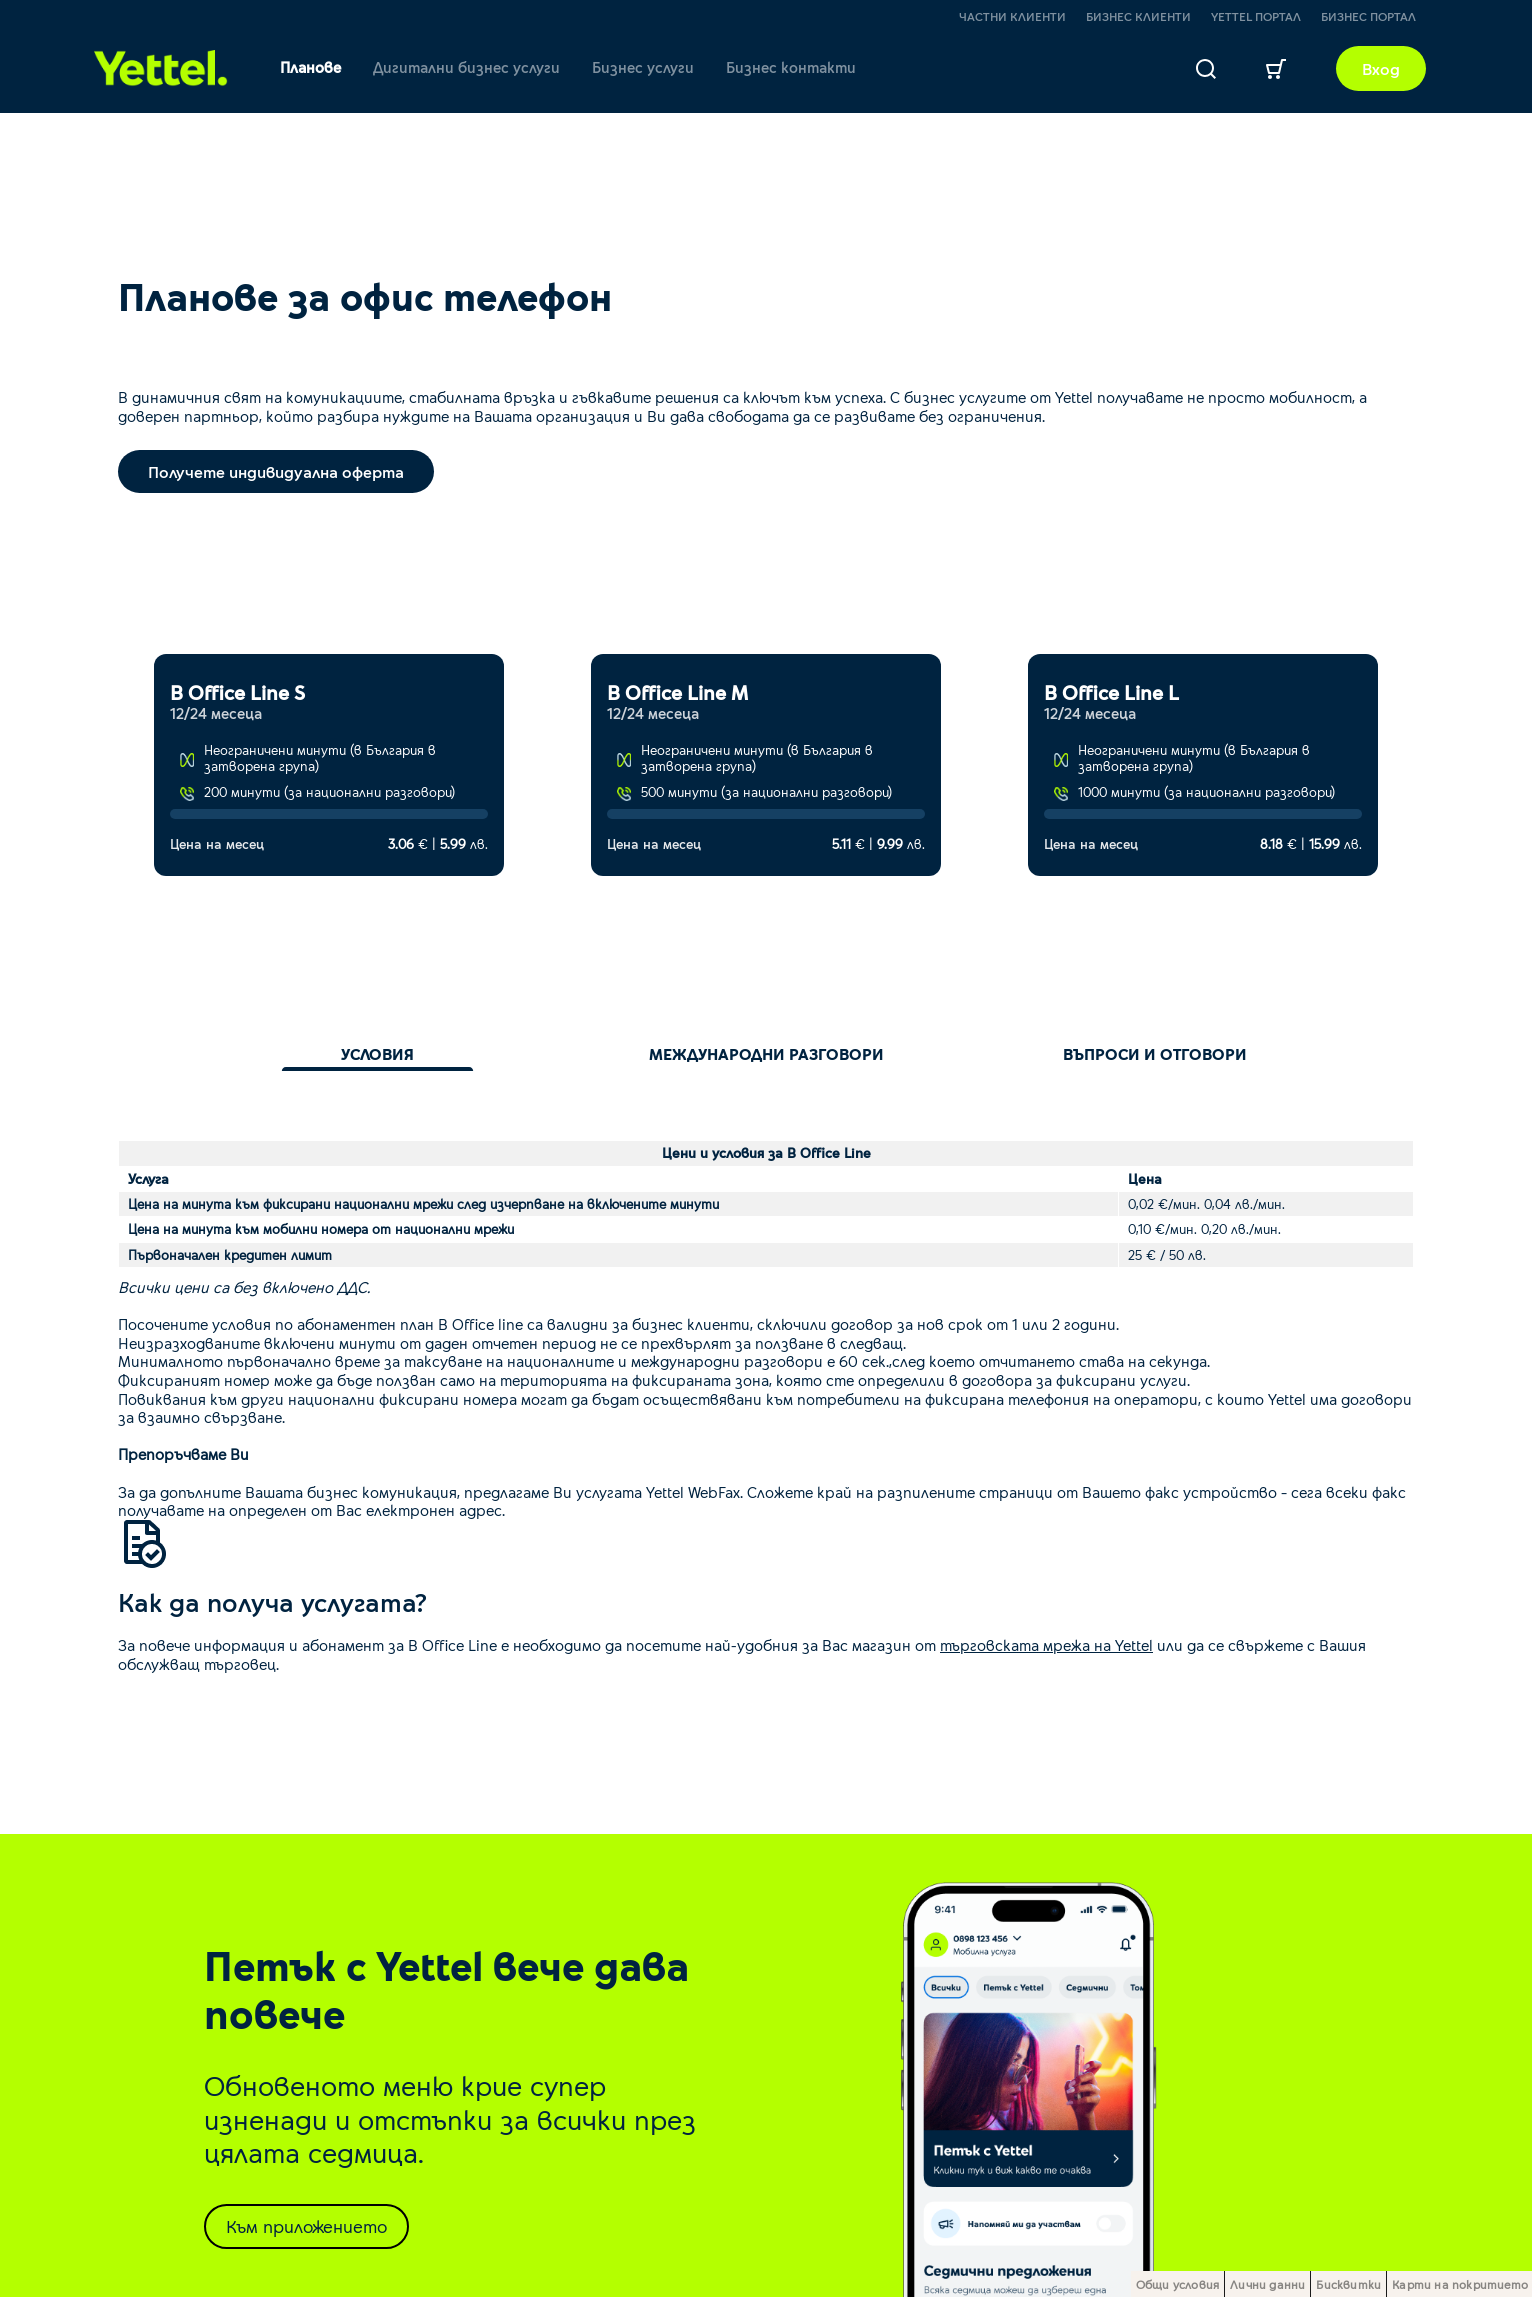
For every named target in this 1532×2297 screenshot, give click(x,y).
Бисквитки (1348, 2284)
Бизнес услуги (643, 67)
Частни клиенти (1012, 16)
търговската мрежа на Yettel (1046, 1644)
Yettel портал (1256, 16)
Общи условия (1177, 2284)
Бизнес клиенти (1138, 16)
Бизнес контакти (791, 67)
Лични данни (1267, 2284)
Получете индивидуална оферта (276, 471)
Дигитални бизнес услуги (466, 67)
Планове (310, 67)
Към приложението (306, 2226)
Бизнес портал (1368, 16)
